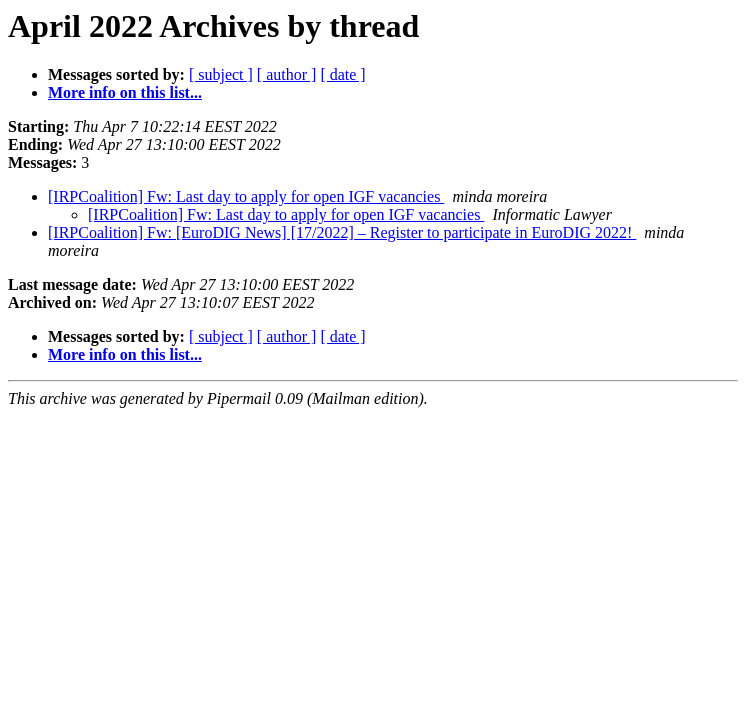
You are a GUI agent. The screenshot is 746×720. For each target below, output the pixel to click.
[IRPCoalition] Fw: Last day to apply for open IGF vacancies (246, 196)
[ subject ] (221, 74)
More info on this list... (125, 92)
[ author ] (287, 74)
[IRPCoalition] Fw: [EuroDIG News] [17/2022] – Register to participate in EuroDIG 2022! (342, 232)
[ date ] (342, 74)
